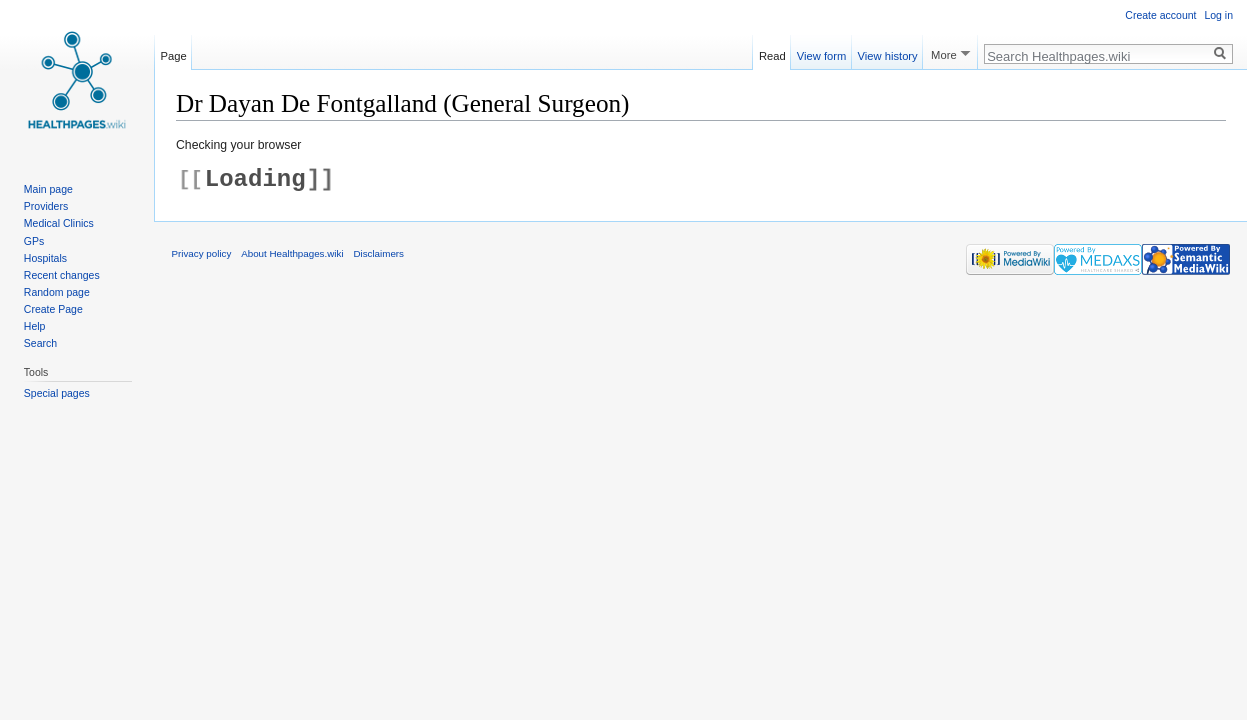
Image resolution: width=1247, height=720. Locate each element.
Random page (57, 292)
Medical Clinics (59, 223)
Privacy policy (202, 253)
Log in (1218, 15)
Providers (46, 206)
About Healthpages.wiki (292, 253)
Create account (1160, 15)
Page (174, 53)
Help (35, 326)
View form (822, 53)
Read (772, 53)
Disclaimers (378, 253)
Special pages (57, 393)
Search (40, 343)
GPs (34, 241)
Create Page (53, 309)
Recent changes (62, 275)
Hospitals (45, 258)
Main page (48, 189)
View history (888, 53)
